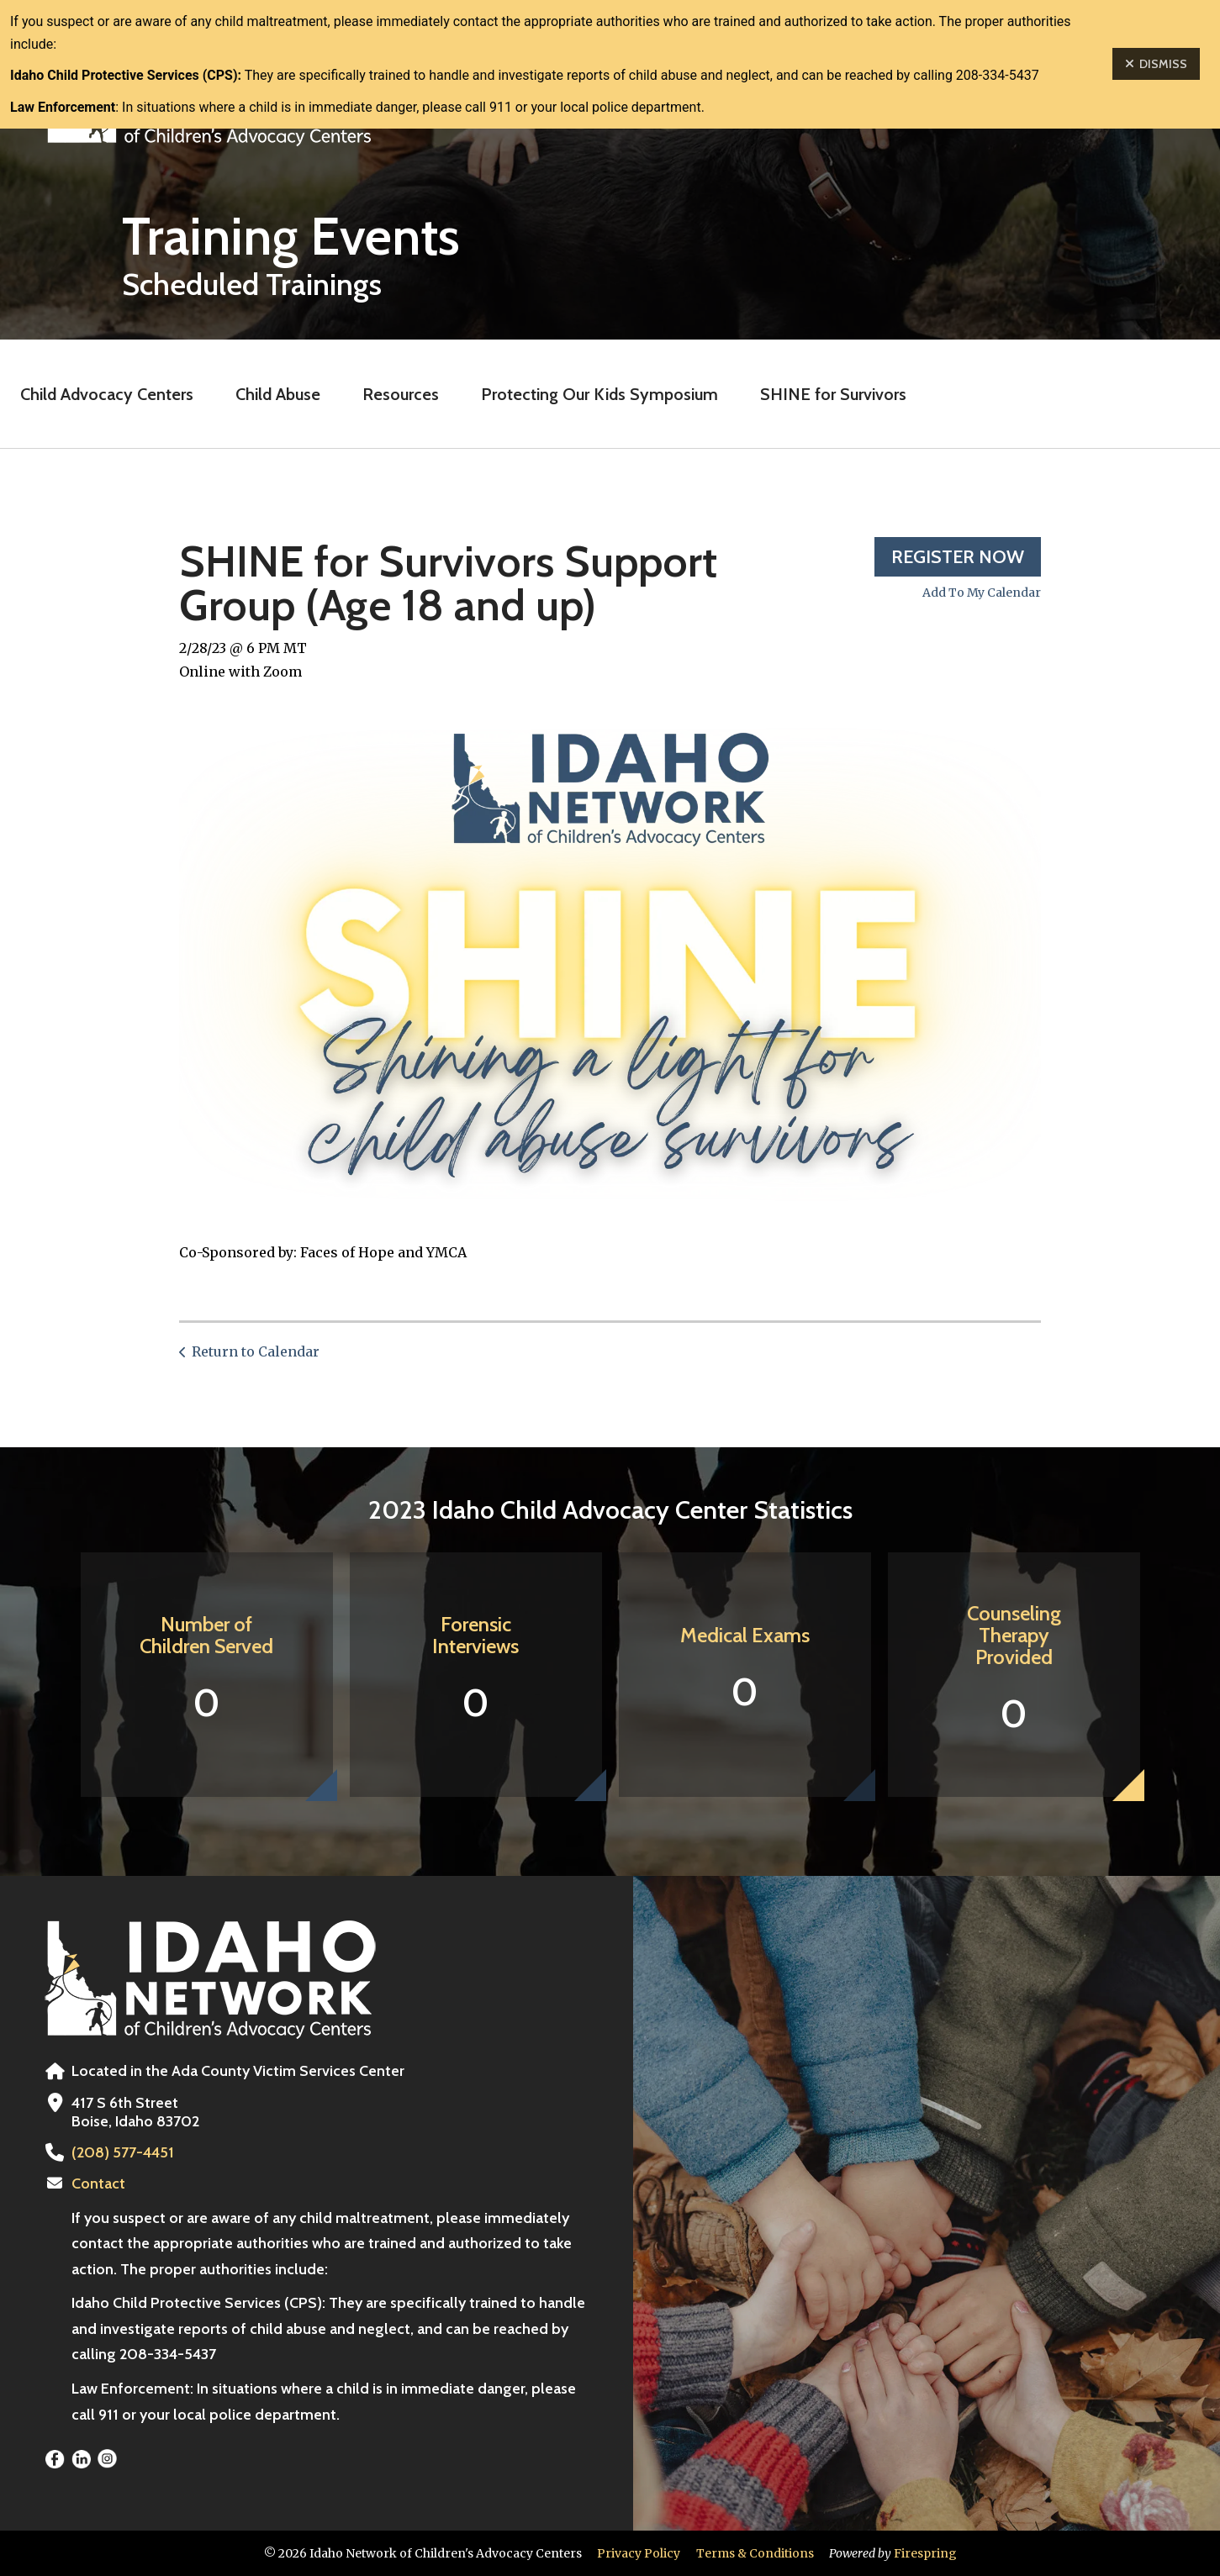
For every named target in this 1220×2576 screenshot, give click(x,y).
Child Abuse (277, 394)
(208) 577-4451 (122, 2152)
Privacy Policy (638, 2553)
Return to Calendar (256, 1351)
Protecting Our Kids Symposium (599, 394)
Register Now (957, 556)
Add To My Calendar (981, 592)
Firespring (925, 2553)
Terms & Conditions (755, 2553)
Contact (98, 2183)
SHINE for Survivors (833, 394)
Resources (400, 394)
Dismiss (1156, 63)
